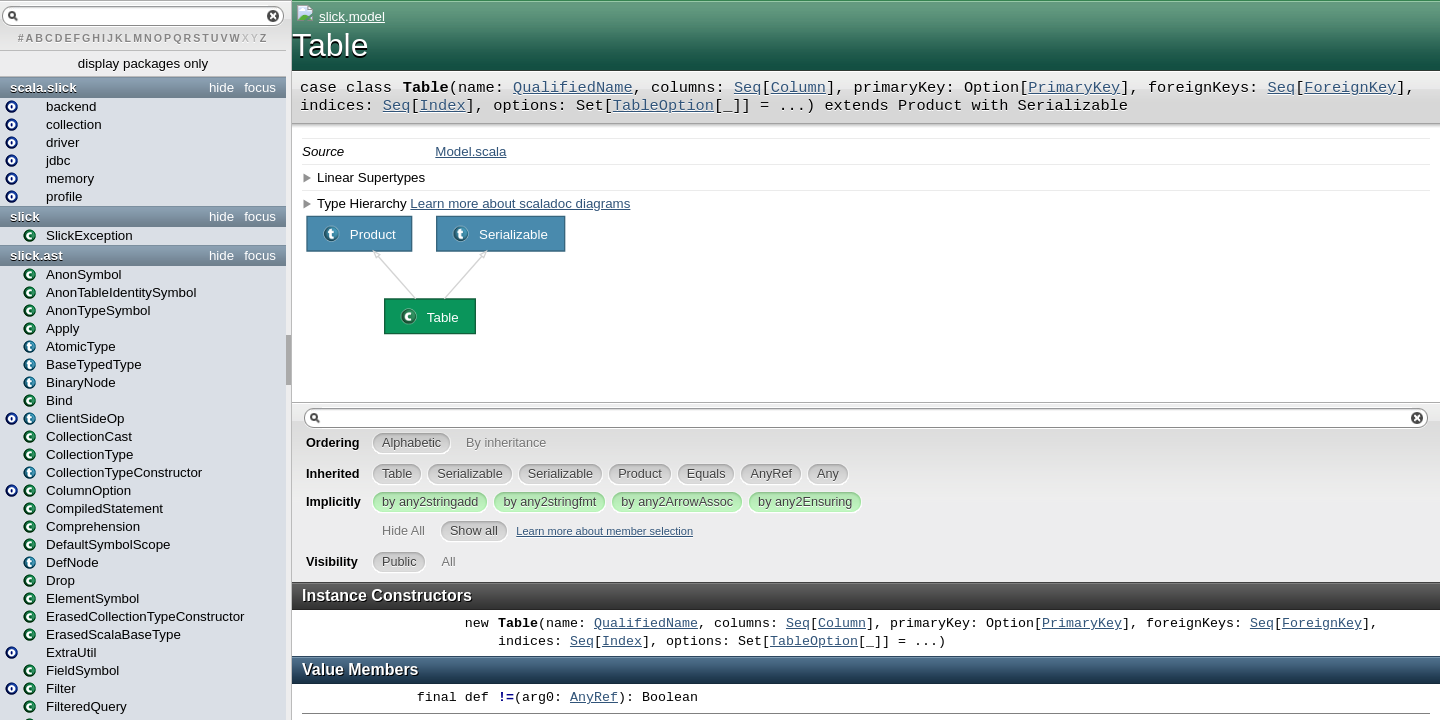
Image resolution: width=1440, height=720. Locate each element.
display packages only (143, 63)
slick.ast (36, 255)
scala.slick (43, 87)
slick (25, 216)
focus (260, 87)
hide (221, 87)
